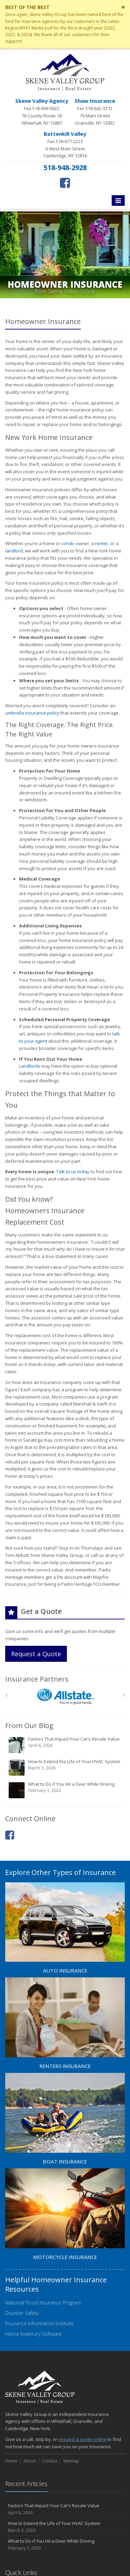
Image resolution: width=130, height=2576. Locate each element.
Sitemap (71, 2461)
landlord (14, 551)
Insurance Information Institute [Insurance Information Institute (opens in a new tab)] (39, 2323)
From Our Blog (29, 1725)
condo (68, 543)
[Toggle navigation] (118, 200)
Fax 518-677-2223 (65, 144)
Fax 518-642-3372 (95, 111)
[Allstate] (65, 1696)
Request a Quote (36, 1654)
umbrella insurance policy (32, 713)
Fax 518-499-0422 (41, 111)
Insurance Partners (37, 1679)
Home (11, 2461)
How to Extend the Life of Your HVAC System (65, 1767)
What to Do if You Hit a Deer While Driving (65, 1790)
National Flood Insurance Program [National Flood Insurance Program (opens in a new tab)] (43, 2302)
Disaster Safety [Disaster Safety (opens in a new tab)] (21, 2313)
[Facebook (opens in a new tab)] (65, 183)
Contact (49, 2461)
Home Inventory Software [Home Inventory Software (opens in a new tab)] (33, 2334)
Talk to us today (72, 1171)
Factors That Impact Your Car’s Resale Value (65, 1745)
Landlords (29, 1066)
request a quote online (82, 2439)
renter (101, 543)
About (30, 2461)
